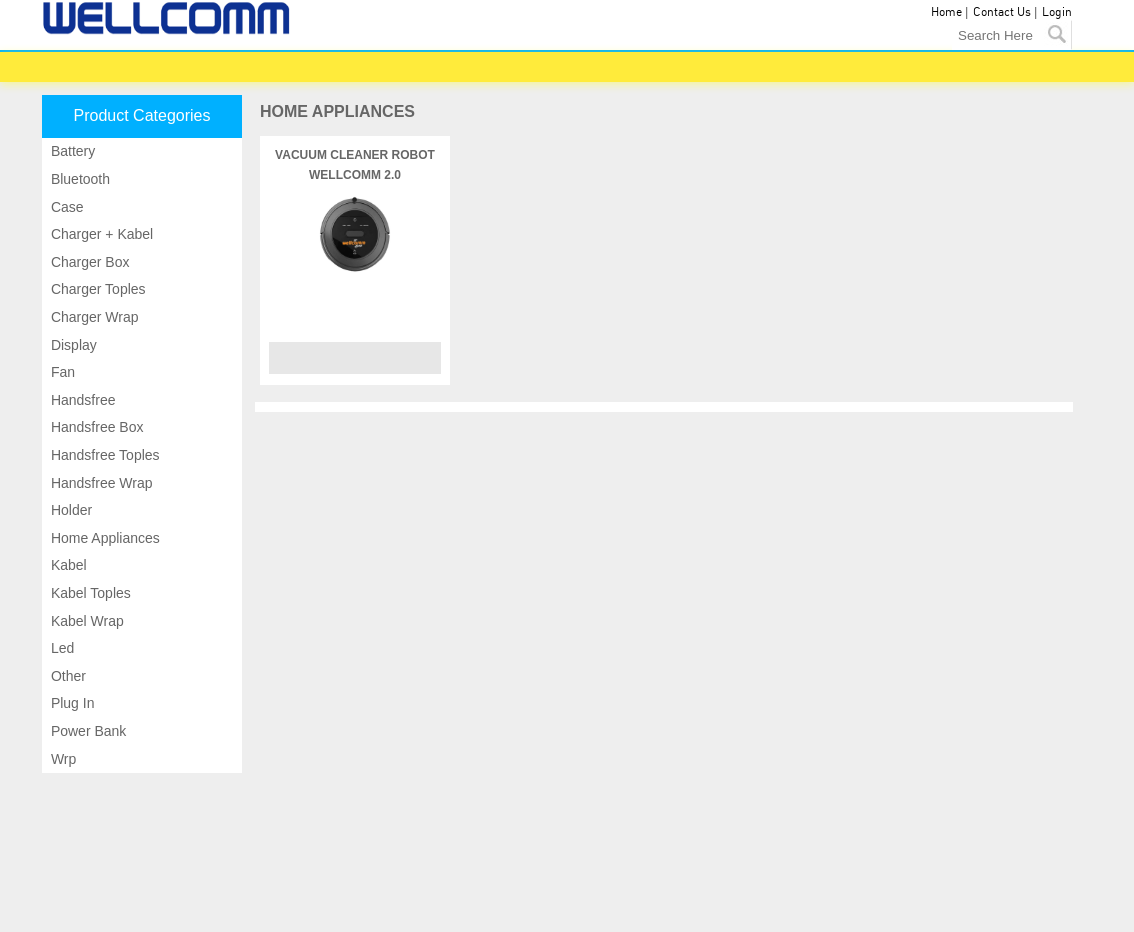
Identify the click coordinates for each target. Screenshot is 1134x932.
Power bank (86, 731)
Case (65, 207)
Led (60, 648)
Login (1057, 12)
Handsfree (81, 400)
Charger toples (96, 289)
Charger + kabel (100, 234)
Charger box (88, 262)
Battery (71, 151)
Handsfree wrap (100, 483)
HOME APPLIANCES (337, 111)
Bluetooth (78, 179)
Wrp (61, 759)
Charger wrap (93, 317)
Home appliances (103, 538)
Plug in (70, 703)
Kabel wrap (85, 621)
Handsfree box (95, 427)
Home (946, 12)
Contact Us (1002, 12)
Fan (61, 372)
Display (72, 345)
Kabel (67, 565)
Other (66, 676)
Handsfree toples (103, 455)
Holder (69, 510)
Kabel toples (89, 593)
